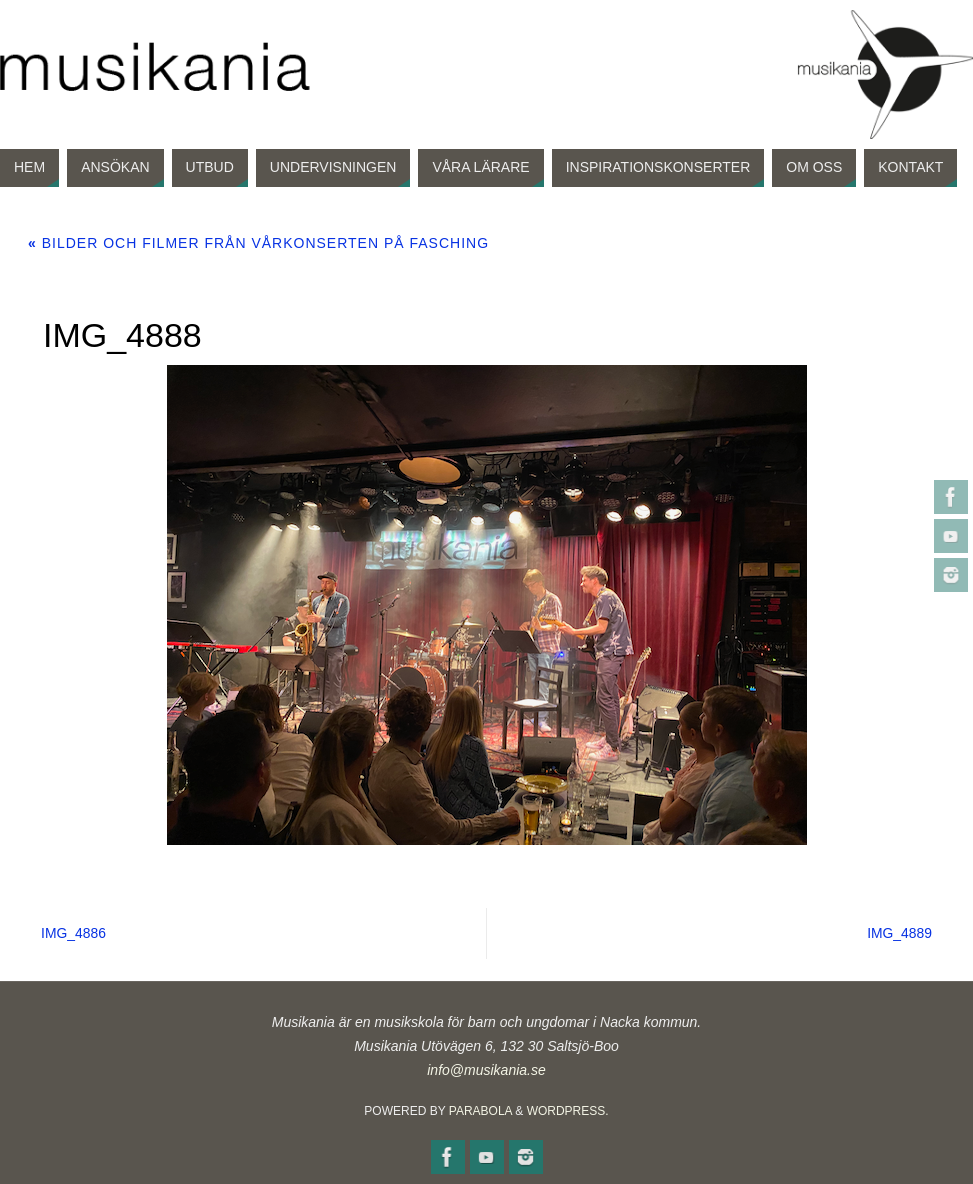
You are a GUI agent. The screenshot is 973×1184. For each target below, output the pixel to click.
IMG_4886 (75, 933)
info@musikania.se (486, 1070)
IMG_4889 (897, 933)
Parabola (480, 1111)
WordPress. (568, 1111)
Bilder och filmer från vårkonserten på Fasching (258, 243)
